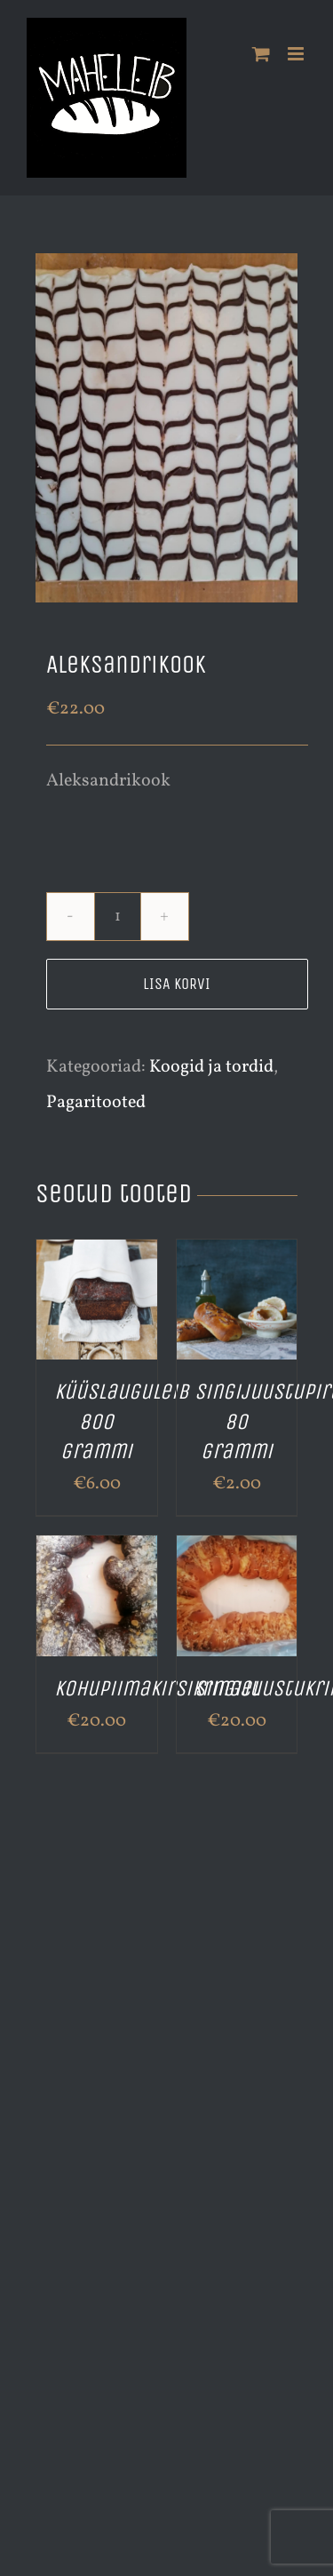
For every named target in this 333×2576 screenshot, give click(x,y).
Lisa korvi (176, 983)
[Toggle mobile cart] (261, 53)
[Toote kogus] (117, 916)
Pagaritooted (96, 1102)
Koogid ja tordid (211, 1067)
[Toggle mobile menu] (297, 53)
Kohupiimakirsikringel (156, 1688)
